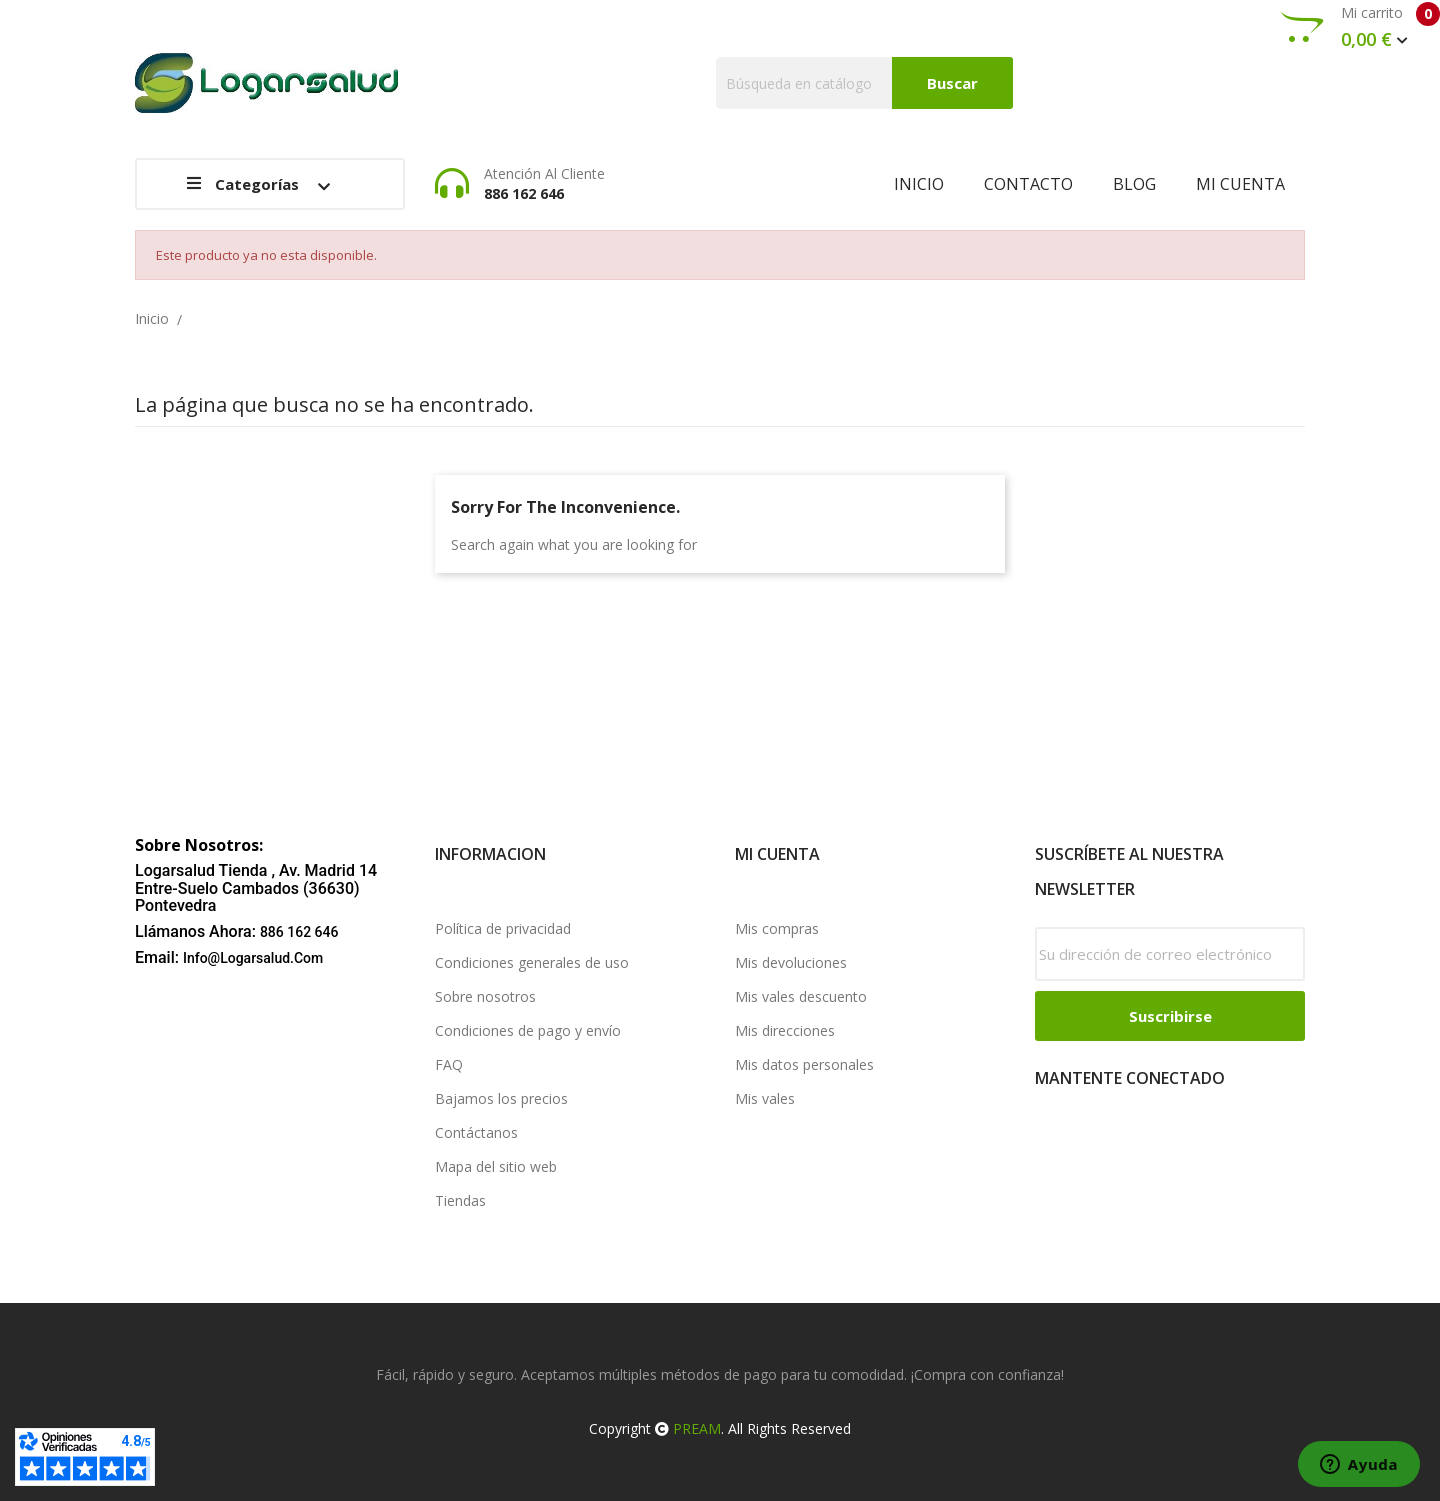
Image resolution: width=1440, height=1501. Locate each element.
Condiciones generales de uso (532, 962)
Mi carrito (1360, 27)
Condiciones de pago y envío (528, 1030)
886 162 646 (299, 932)
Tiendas (460, 1200)
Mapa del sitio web (496, 1166)
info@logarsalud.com (253, 958)
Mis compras (777, 928)
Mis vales (765, 1098)
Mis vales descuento (801, 996)
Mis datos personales (804, 1064)
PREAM (697, 1428)
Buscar (952, 83)
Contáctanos (476, 1132)
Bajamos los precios (501, 1098)
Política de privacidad (503, 928)
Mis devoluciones (791, 962)
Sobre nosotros (485, 996)
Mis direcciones (785, 1030)
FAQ (449, 1064)
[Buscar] (864, 83)
